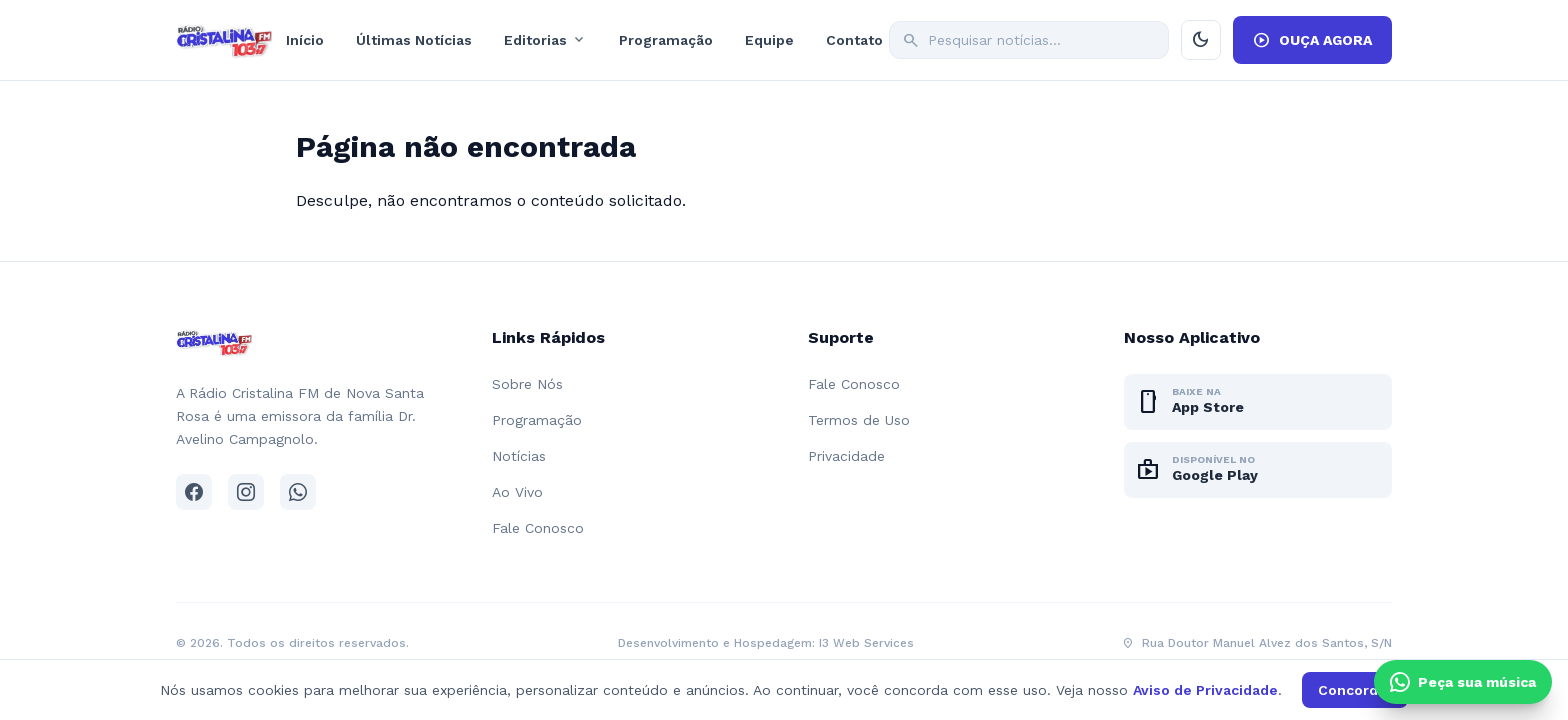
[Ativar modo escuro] (1201, 40)
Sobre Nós (527, 384)
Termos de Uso (859, 420)
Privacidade (846, 456)
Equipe (769, 40)
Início (305, 40)
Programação (666, 40)
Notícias (519, 456)
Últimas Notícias (414, 40)
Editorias (545, 40)
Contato (854, 40)
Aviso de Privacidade (1205, 690)
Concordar (1355, 690)
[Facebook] (194, 492)
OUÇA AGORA (1312, 40)
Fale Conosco (538, 528)
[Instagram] (246, 492)
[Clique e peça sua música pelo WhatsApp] (1463, 682)
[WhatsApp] (298, 492)
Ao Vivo (517, 492)
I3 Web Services (866, 643)
